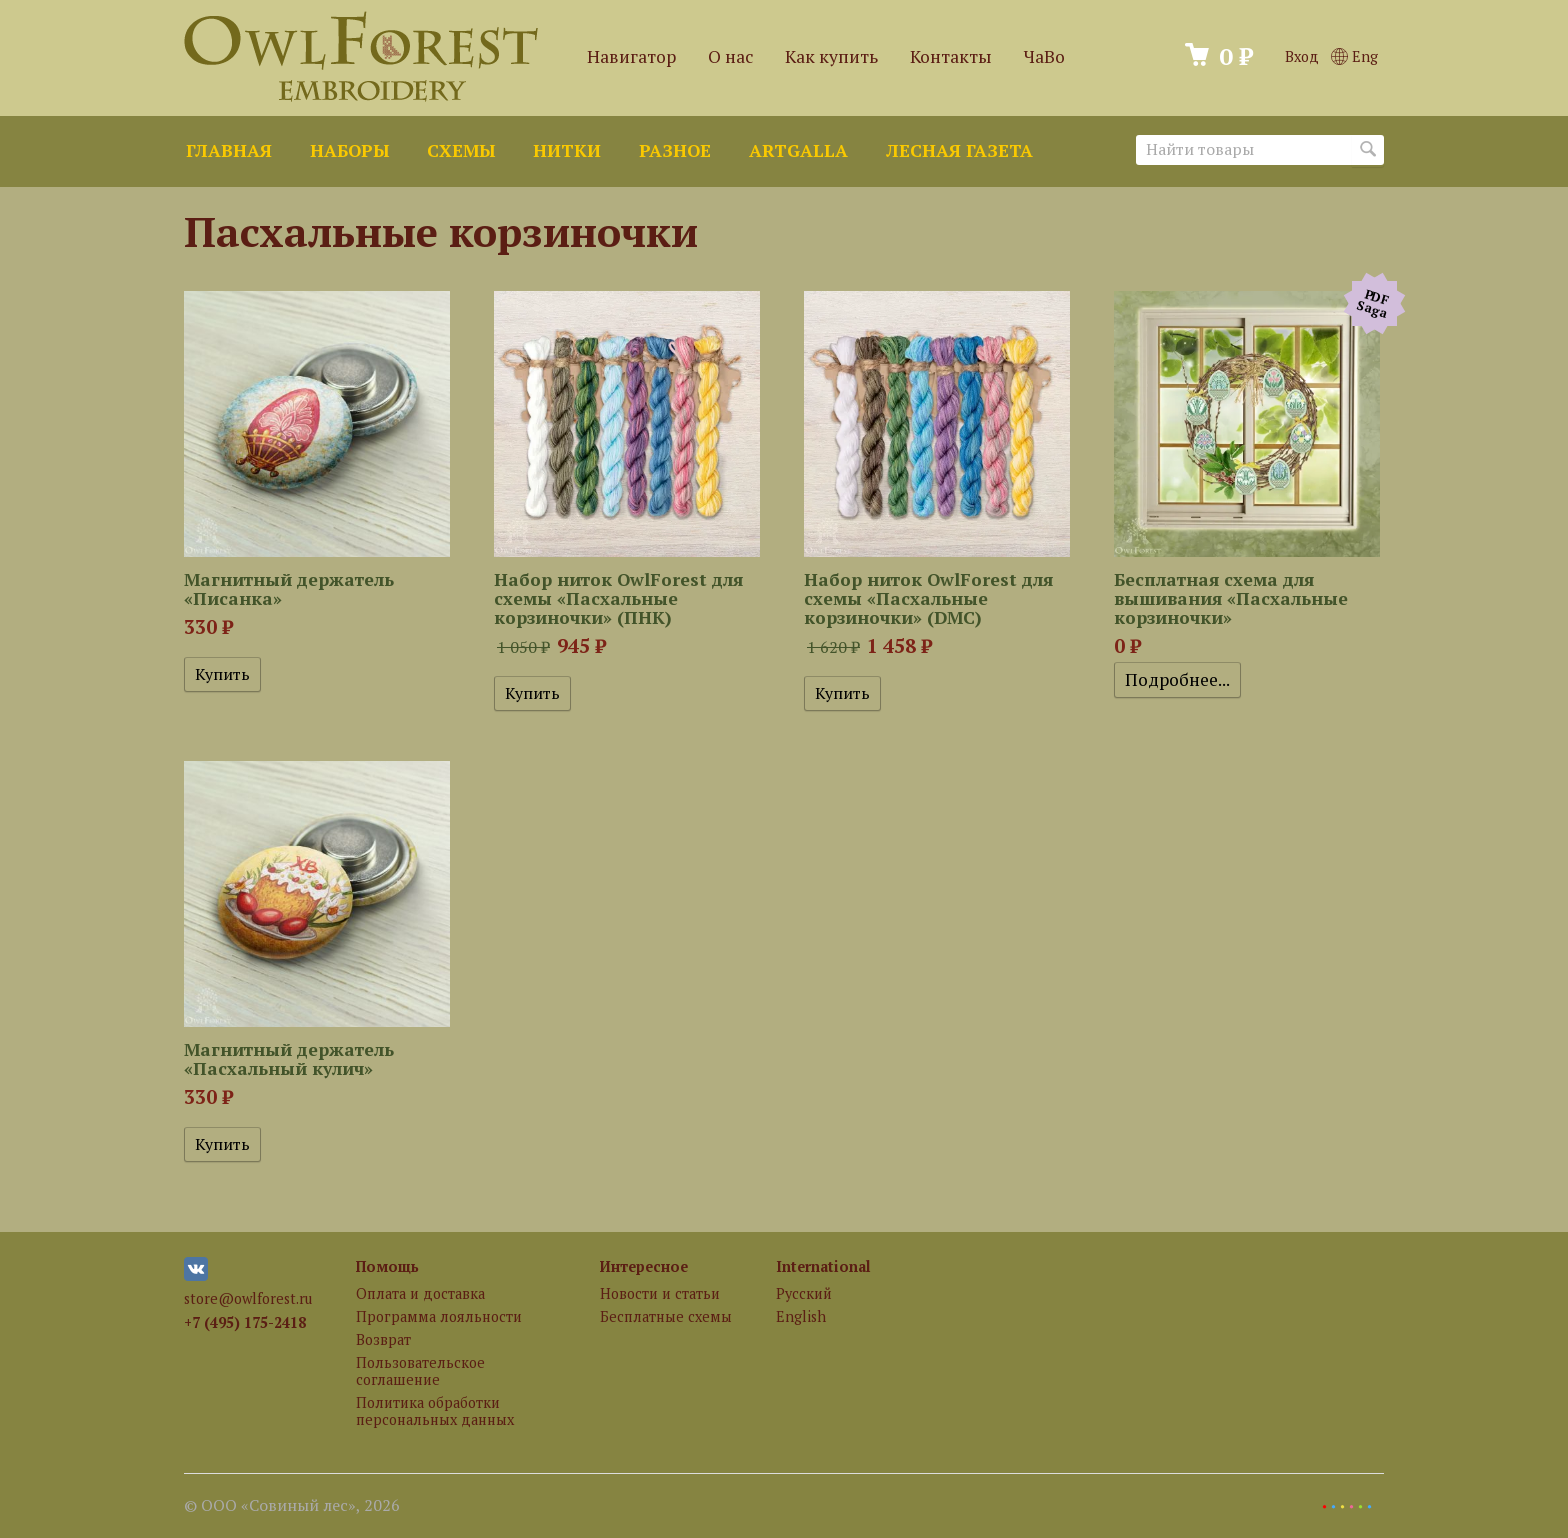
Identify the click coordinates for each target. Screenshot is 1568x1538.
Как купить (831, 56)
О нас (730, 56)
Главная (229, 150)
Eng (1354, 56)
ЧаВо (1044, 56)
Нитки (567, 150)
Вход (1302, 56)
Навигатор (631, 56)
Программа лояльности (439, 1316)
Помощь (387, 1266)
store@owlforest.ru (248, 1298)
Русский (804, 1293)
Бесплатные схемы (666, 1316)
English (801, 1316)
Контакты (951, 56)
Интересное (644, 1266)
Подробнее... (1177, 679)
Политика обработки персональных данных (435, 1411)
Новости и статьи (660, 1293)
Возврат (383, 1339)
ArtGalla (798, 150)
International (823, 1266)
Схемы (461, 150)
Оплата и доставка (420, 1293)
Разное (675, 150)
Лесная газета (959, 150)
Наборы (349, 150)
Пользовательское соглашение (420, 1371)
